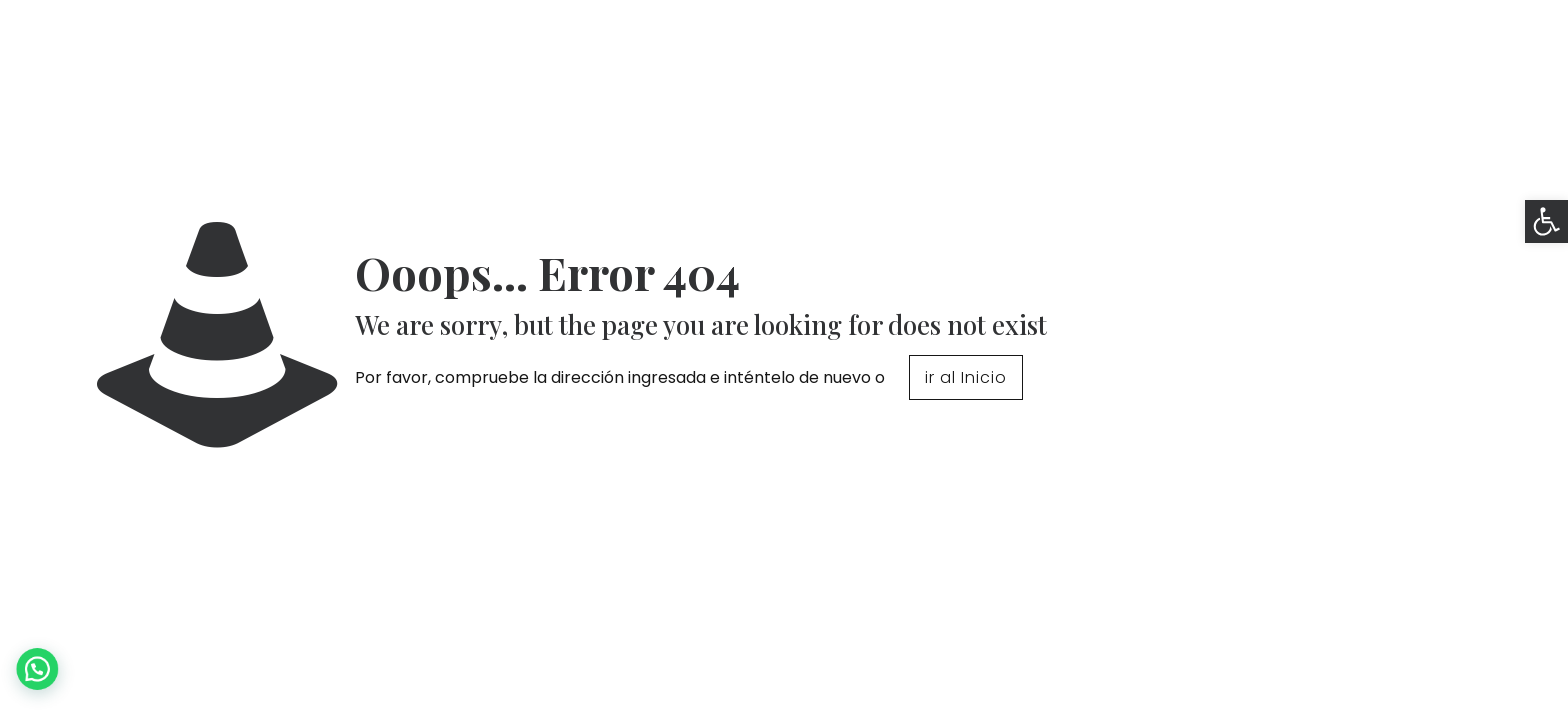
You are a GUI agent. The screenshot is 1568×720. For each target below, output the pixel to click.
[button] (1546, 221)
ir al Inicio (966, 377)
